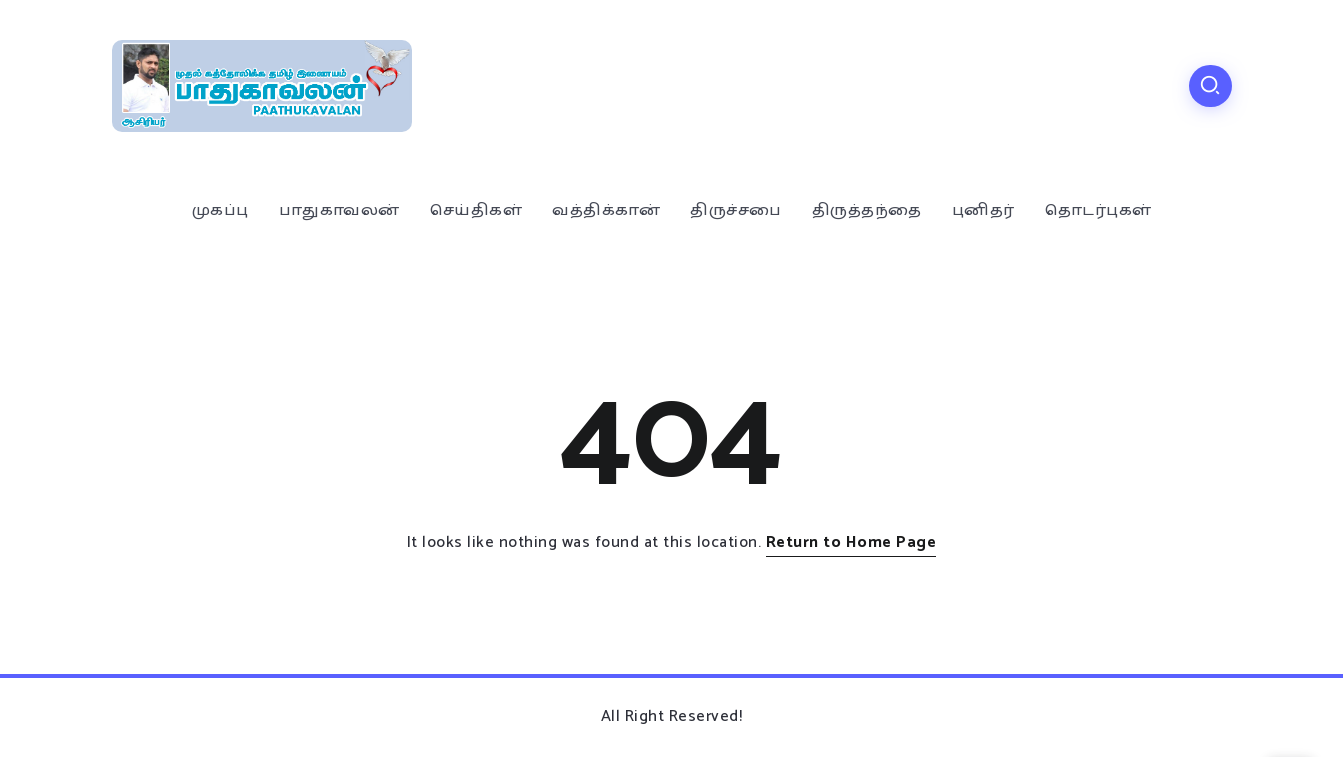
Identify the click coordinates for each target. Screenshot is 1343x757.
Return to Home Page (851, 542)
